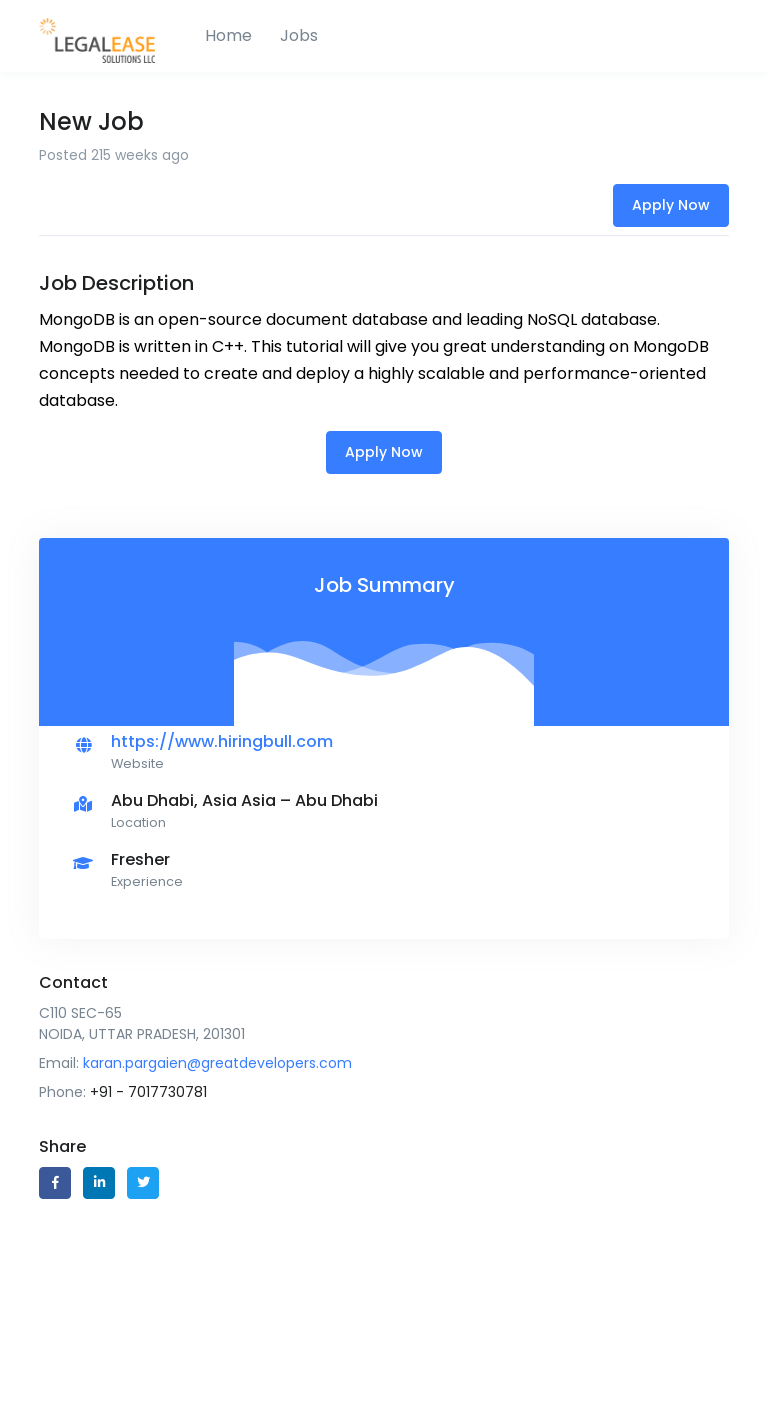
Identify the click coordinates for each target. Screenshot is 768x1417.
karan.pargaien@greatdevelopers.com (217, 1063)
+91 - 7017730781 (148, 1092)
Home (228, 35)
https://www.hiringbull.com (222, 741)
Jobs (299, 35)
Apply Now (671, 205)
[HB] (114, 36)
